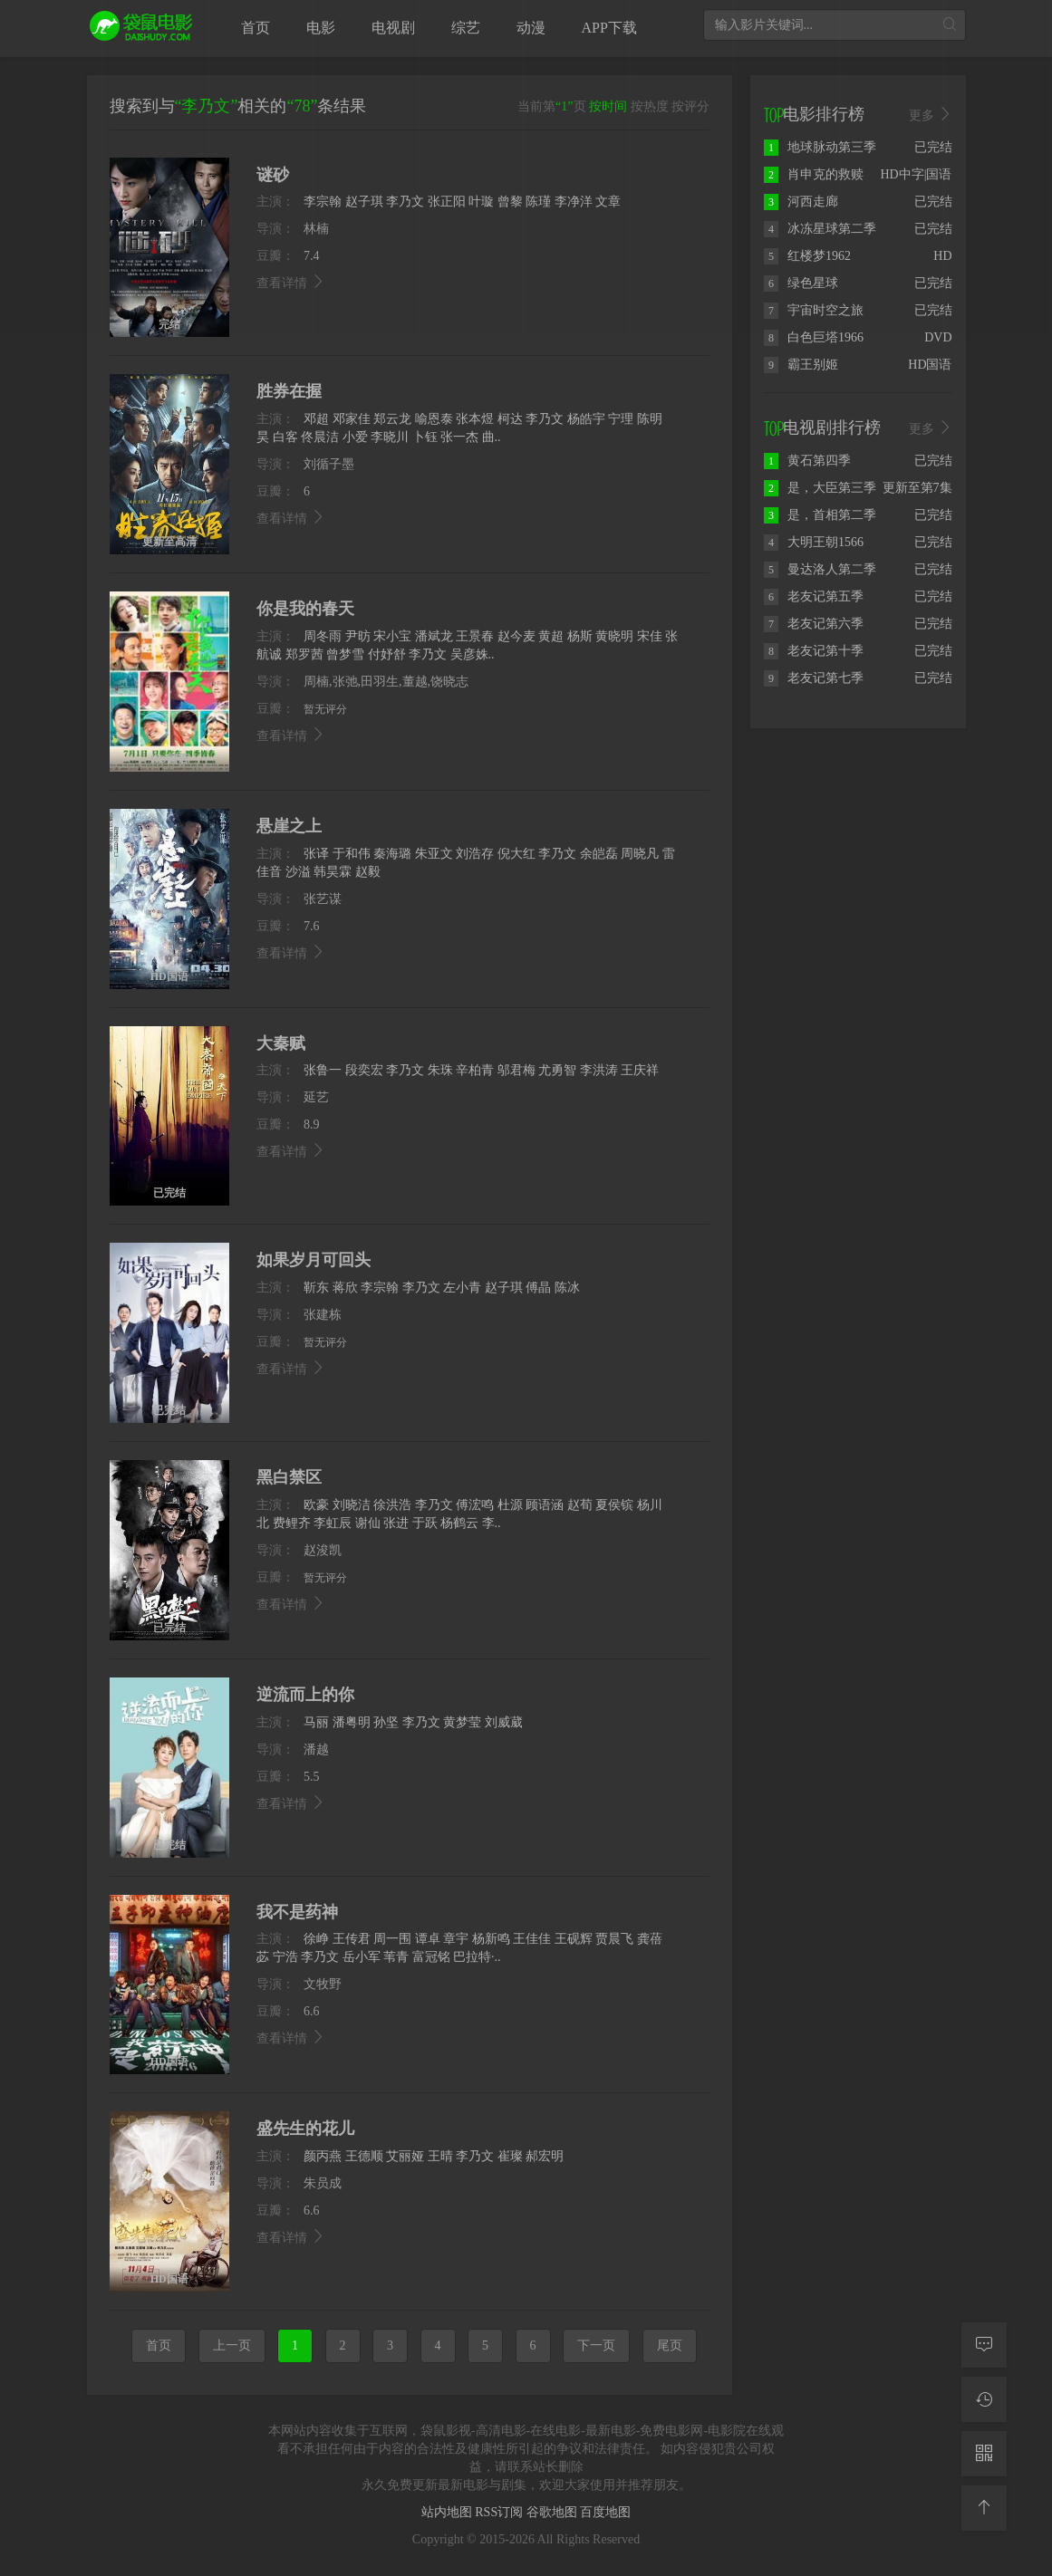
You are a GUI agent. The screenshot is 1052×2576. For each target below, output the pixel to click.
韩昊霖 (333, 872)
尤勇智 (557, 1070)
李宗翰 (323, 201)
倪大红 (516, 853)
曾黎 (510, 201)
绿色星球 (801, 283)
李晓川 (390, 437)
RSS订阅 (500, 2512)
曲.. (491, 437)
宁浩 (285, 1957)
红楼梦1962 (807, 256)
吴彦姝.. (472, 654)
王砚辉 (574, 1939)
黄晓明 (614, 636)
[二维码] (984, 2453)
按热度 (650, 106)
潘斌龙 (434, 636)
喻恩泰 (434, 419)
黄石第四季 (807, 460)
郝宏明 (545, 2156)
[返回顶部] (984, 2508)
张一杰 (459, 437)
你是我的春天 (305, 609)
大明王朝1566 (814, 542)
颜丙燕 (323, 2156)
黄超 (551, 636)
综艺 (465, 27)
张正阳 (447, 201)
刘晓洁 (352, 1505)
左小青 (462, 1287)
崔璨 (510, 2156)
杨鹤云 (459, 1523)
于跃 (425, 1523)
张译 (316, 853)
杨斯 (580, 636)
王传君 (352, 1939)
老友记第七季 (814, 678)
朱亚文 (434, 853)
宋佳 (649, 636)
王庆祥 (640, 1070)
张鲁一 (323, 1070)
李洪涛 (599, 1070)
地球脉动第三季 (820, 147)
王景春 (475, 636)
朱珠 (440, 1070)
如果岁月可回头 (313, 1260)
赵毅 (368, 872)
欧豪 (316, 1505)
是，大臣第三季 (820, 488)
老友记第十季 (814, 651)
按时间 (608, 106)
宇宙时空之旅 (814, 310)
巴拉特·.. (477, 1957)
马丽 (316, 1722)
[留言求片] (984, 2345)
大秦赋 (280, 1043)
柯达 (510, 419)
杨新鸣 (491, 1939)
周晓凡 (640, 853)
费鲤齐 (292, 1523)
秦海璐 (392, 853)
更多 (930, 115)
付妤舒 (387, 654)
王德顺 (364, 2156)
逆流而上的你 (305, 1695)
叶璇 (481, 201)
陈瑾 (538, 201)
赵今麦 (516, 636)
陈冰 (567, 1287)
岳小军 (362, 1957)
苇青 (396, 1957)
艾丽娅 (405, 2156)
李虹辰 (333, 1523)
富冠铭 (431, 1957)
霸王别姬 (801, 364)
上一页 (232, 2345)
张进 (396, 1523)
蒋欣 (345, 1287)
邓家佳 (352, 419)
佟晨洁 (320, 437)
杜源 (510, 1505)
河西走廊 (801, 201)
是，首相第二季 (820, 515)
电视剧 (393, 27)
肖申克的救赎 (814, 174)
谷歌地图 (553, 2512)
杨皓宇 (586, 419)
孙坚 (386, 1722)
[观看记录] (984, 2399)
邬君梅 (516, 1070)
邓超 (316, 419)
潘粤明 (352, 1722)
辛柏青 (475, 1070)
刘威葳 (504, 1722)
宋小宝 (392, 636)
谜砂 (272, 175)
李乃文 (405, 201)
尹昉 (358, 636)
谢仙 (368, 1523)
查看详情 (290, 283)
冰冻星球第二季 (820, 228)
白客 (285, 437)
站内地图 (448, 2512)
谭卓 (427, 1939)
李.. (491, 1523)
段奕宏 (364, 1070)
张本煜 (475, 419)
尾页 (669, 2345)
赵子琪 (364, 201)
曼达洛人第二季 (820, 569)
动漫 (530, 27)
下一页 (596, 2345)
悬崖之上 (289, 826)
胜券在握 (289, 391)
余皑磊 (599, 853)
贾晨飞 (614, 1939)
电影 (320, 27)
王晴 (440, 2156)
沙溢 (298, 872)
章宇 (455, 1939)
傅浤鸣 (475, 1505)
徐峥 (316, 1939)
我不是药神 (297, 1912)
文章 (608, 201)
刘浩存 (475, 853)
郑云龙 (392, 419)
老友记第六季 (814, 623)
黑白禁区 (289, 1477)
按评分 (690, 106)
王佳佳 (532, 1939)
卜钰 (425, 437)
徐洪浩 (392, 1505)
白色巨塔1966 (814, 337)
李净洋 (574, 201)
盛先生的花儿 (305, 2128)
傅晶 (538, 1287)
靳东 (316, 1287)
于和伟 (352, 853)
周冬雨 (323, 636)
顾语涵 (545, 1505)
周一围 (392, 1939)
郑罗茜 (304, 654)
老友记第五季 (814, 596)
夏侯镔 (614, 1505)
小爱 (355, 437)
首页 (255, 27)
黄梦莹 (462, 1722)
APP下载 (609, 27)
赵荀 (580, 1505)
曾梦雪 (345, 654)
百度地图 (605, 2512)
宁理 (620, 419)
